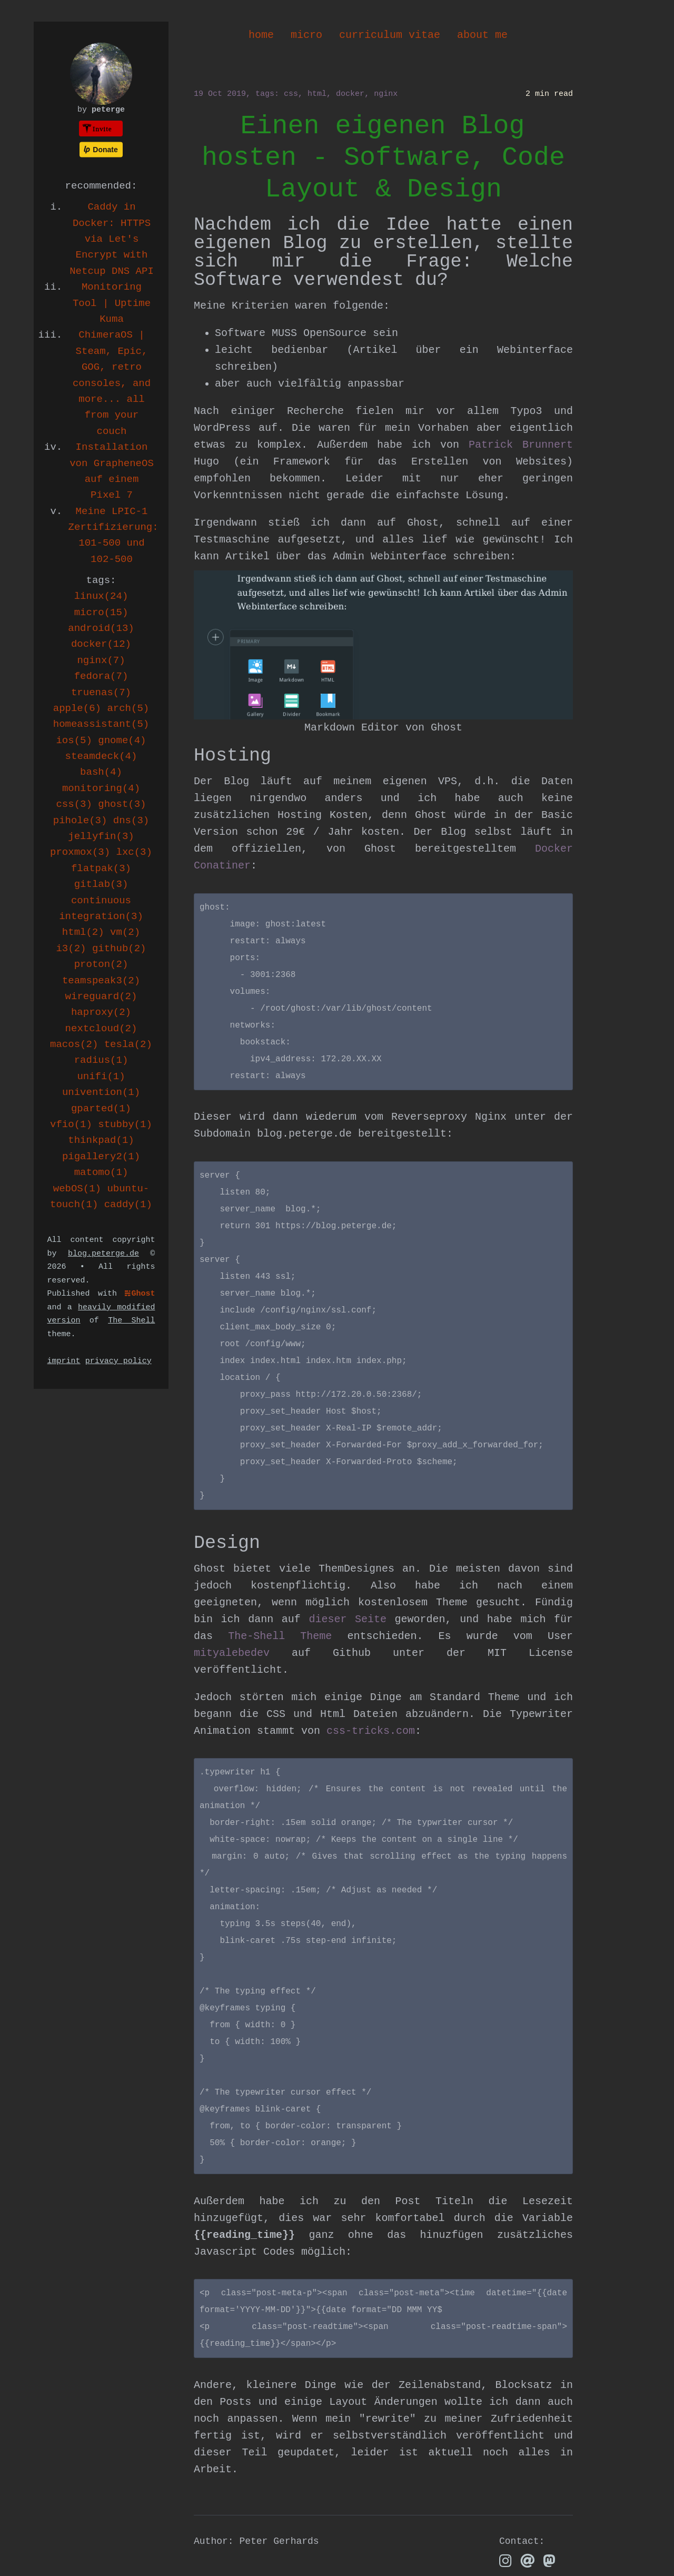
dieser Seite (347, 1619)
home (261, 35)
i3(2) (71, 948)
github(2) (119, 948)
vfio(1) (71, 1124)
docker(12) (101, 644)
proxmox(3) (80, 852)
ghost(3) (122, 804)
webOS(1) (77, 1189)
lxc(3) (134, 852)
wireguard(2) (101, 996)
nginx (386, 94)
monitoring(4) (101, 788)
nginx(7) (101, 660)
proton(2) (101, 964)
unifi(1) (101, 1076)
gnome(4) (122, 740)
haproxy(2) (101, 1012)
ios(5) (74, 740)
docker (350, 94)
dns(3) (131, 820)
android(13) (101, 628)
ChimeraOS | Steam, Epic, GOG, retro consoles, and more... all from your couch (112, 383)
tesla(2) (128, 1044)
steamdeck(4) (101, 756)
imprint (64, 1361)
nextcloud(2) (101, 1028)
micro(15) (101, 612)
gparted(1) (101, 1108)
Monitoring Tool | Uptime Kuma (112, 303)
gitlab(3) (101, 884)
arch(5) (128, 708)
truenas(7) (101, 692)
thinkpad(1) (101, 1140)
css (291, 94)
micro (306, 35)
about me (482, 35)
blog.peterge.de (103, 1253)
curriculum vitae (389, 35)
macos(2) (74, 1044)
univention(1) (101, 1092)
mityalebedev (232, 1653)
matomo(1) (101, 1172)
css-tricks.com (370, 1731)
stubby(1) (125, 1124)
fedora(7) (101, 676)
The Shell (131, 1320)
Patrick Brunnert (521, 445)
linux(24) (101, 596)
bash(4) (101, 772)
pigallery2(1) (101, 1156)
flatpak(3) (101, 868)
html (317, 94)
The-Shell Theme (280, 1636)
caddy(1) (128, 1204)
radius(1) (101, 1060)
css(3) (74, 804)
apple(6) (77, 708)
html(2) (83, 932)
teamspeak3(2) (101, 980)
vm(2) (125, 932)
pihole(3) (80, 820)
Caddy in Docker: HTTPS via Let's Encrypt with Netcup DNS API (112, 239)
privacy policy (118, 1361)
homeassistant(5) (101, 724)
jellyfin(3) (101, 836)
